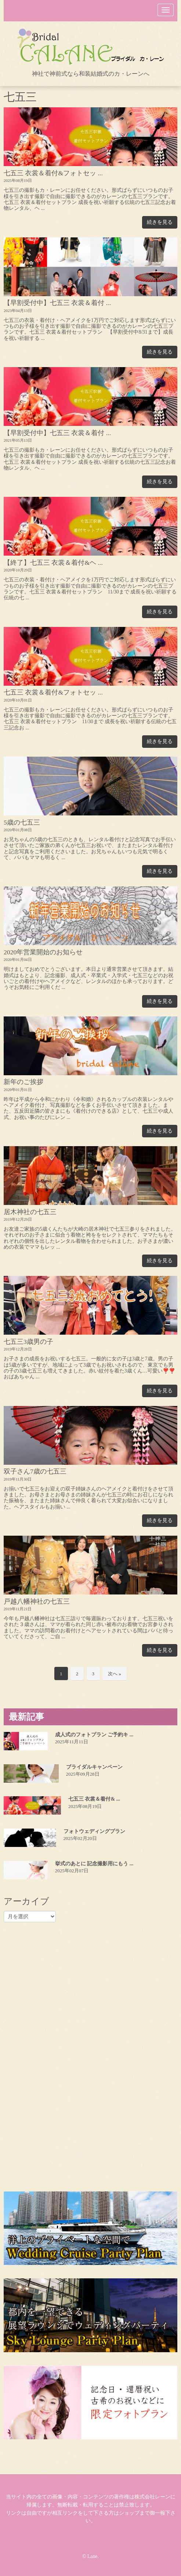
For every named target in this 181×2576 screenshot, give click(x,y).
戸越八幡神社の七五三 (37, 1601)
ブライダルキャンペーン (94, 1767)
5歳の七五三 (22, 822)
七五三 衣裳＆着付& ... (94, 1799)
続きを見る (160, 222)
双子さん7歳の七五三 (35, 1471)
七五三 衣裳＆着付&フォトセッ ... (53, 173)
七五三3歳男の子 (28, 1341)
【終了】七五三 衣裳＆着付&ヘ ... (53, 562)
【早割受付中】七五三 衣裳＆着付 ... (57, 302)
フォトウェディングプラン (94, 1831)
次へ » (114, 1673)
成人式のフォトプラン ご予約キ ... (94, 1734)
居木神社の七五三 (30, 1212)
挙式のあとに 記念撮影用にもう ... (94, 1863)
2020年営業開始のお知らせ (43, 952)
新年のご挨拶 (23, 1082)
